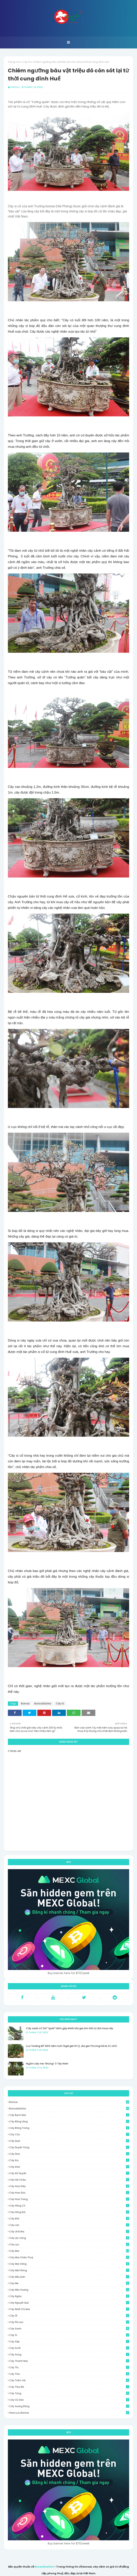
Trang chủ (14, 62)
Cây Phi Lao (69, 2322)
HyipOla (15, 87)
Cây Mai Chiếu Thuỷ (69, 2257)
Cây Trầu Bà (69, 2386)
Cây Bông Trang (69, 2128)
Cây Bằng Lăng (69, 2121)
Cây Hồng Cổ (69, 2205)
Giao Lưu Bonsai (69, 2412)
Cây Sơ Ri (69, 2348)
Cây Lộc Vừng (69, 2238)
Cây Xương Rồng (69, 2406)
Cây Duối (69, 2141)
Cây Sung (69, 2354)
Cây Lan (69, 2225)
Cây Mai (69, 2251)
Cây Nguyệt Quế (69, 2302)
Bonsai (25, 1703)
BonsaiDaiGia (42, 1703)
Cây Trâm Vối (69, 2380)
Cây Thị (69, 2367)
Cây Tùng (69, 2393)
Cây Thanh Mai (69, 2361)
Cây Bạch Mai (69, 2115)
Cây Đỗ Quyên (69, 2173)
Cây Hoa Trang (69, 2199)
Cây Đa (69, 2160)
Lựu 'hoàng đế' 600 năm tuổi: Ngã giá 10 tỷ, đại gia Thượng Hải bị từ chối (71, 2046)
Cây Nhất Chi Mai (69, 2309)
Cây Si (26, 62)
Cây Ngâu (69, 2296)
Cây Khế (69, 2218)
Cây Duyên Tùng (69, 2147)
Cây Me (69, 2283)
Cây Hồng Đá (69, 2212)
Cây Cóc (69, 2134)
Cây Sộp (69, 2341)
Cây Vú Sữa (69, 2399)
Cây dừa (69, 2153)
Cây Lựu (69, 2244)
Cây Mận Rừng (69, 2270)
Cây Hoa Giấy (69, 2186)
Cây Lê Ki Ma (69, 2231)
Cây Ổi (69, 2315)
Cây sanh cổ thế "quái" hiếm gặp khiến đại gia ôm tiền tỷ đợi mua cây (69, 2028)
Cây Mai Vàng (69, 2264)
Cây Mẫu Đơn (69, 2276)
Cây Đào (69, 2166)
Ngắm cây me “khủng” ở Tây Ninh (47, 2063)
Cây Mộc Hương (69, 2289)
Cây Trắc (69, 2374)
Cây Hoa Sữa (69, 2192)
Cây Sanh (69, 2328)
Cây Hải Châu (69, 2179)
